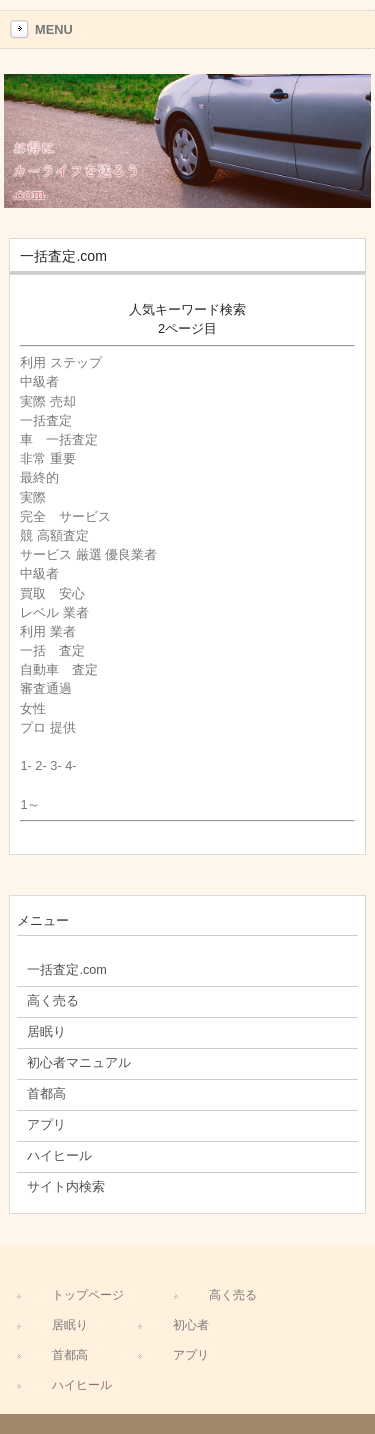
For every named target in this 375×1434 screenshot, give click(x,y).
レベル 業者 (54, 612)
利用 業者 (48, 631)
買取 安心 (52, 593)
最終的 (39, 477)
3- (55, 765)
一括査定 (46, 420)
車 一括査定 (59, 439)
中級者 (39, 381)
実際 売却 (48, 401)
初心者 (191, 1325)
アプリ (191, 1355)
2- (40, 765)
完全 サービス (65, 516)
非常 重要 (48, 458)
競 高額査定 (54, 535)
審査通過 (46, 688)
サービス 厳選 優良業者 (88, 554)
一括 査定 (52, 650)
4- (70, 765)
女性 (39, 708)
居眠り (70, 1325)
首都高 (70, 1355)
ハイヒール (82, 1385)
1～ (30, 804)
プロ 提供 (48, 727)
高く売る (233, 1295)
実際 (39, 497)
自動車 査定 (59, 669)
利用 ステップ (61, 362)
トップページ (88, 1295)
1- (25, 765)
